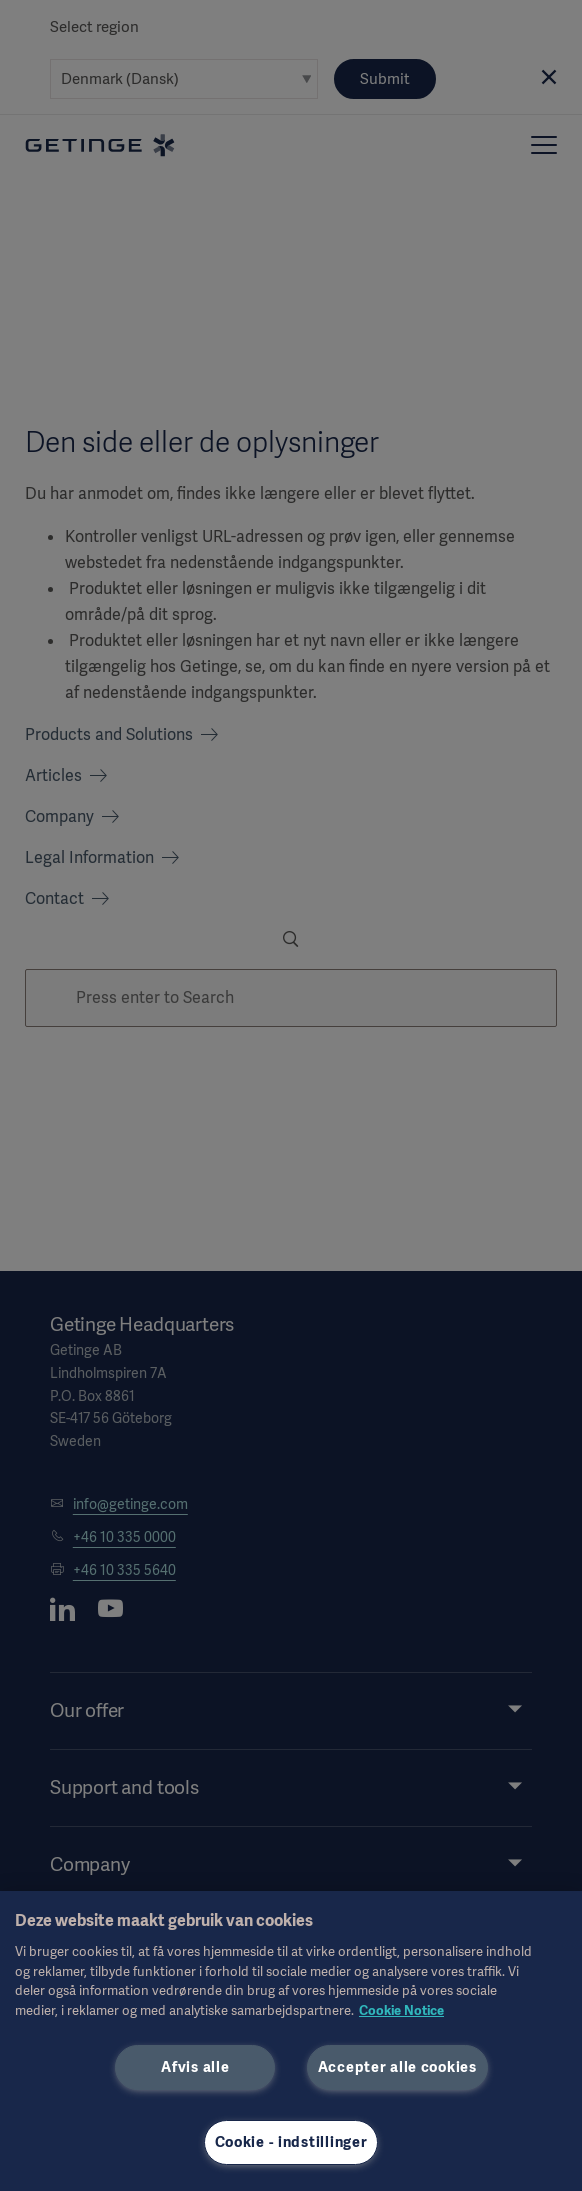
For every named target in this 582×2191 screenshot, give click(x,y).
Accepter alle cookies (397, 2067)
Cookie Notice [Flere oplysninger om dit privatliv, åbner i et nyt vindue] (401, 2010)
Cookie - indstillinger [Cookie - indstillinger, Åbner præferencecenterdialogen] (291, 2142)
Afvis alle (195, 2067)
